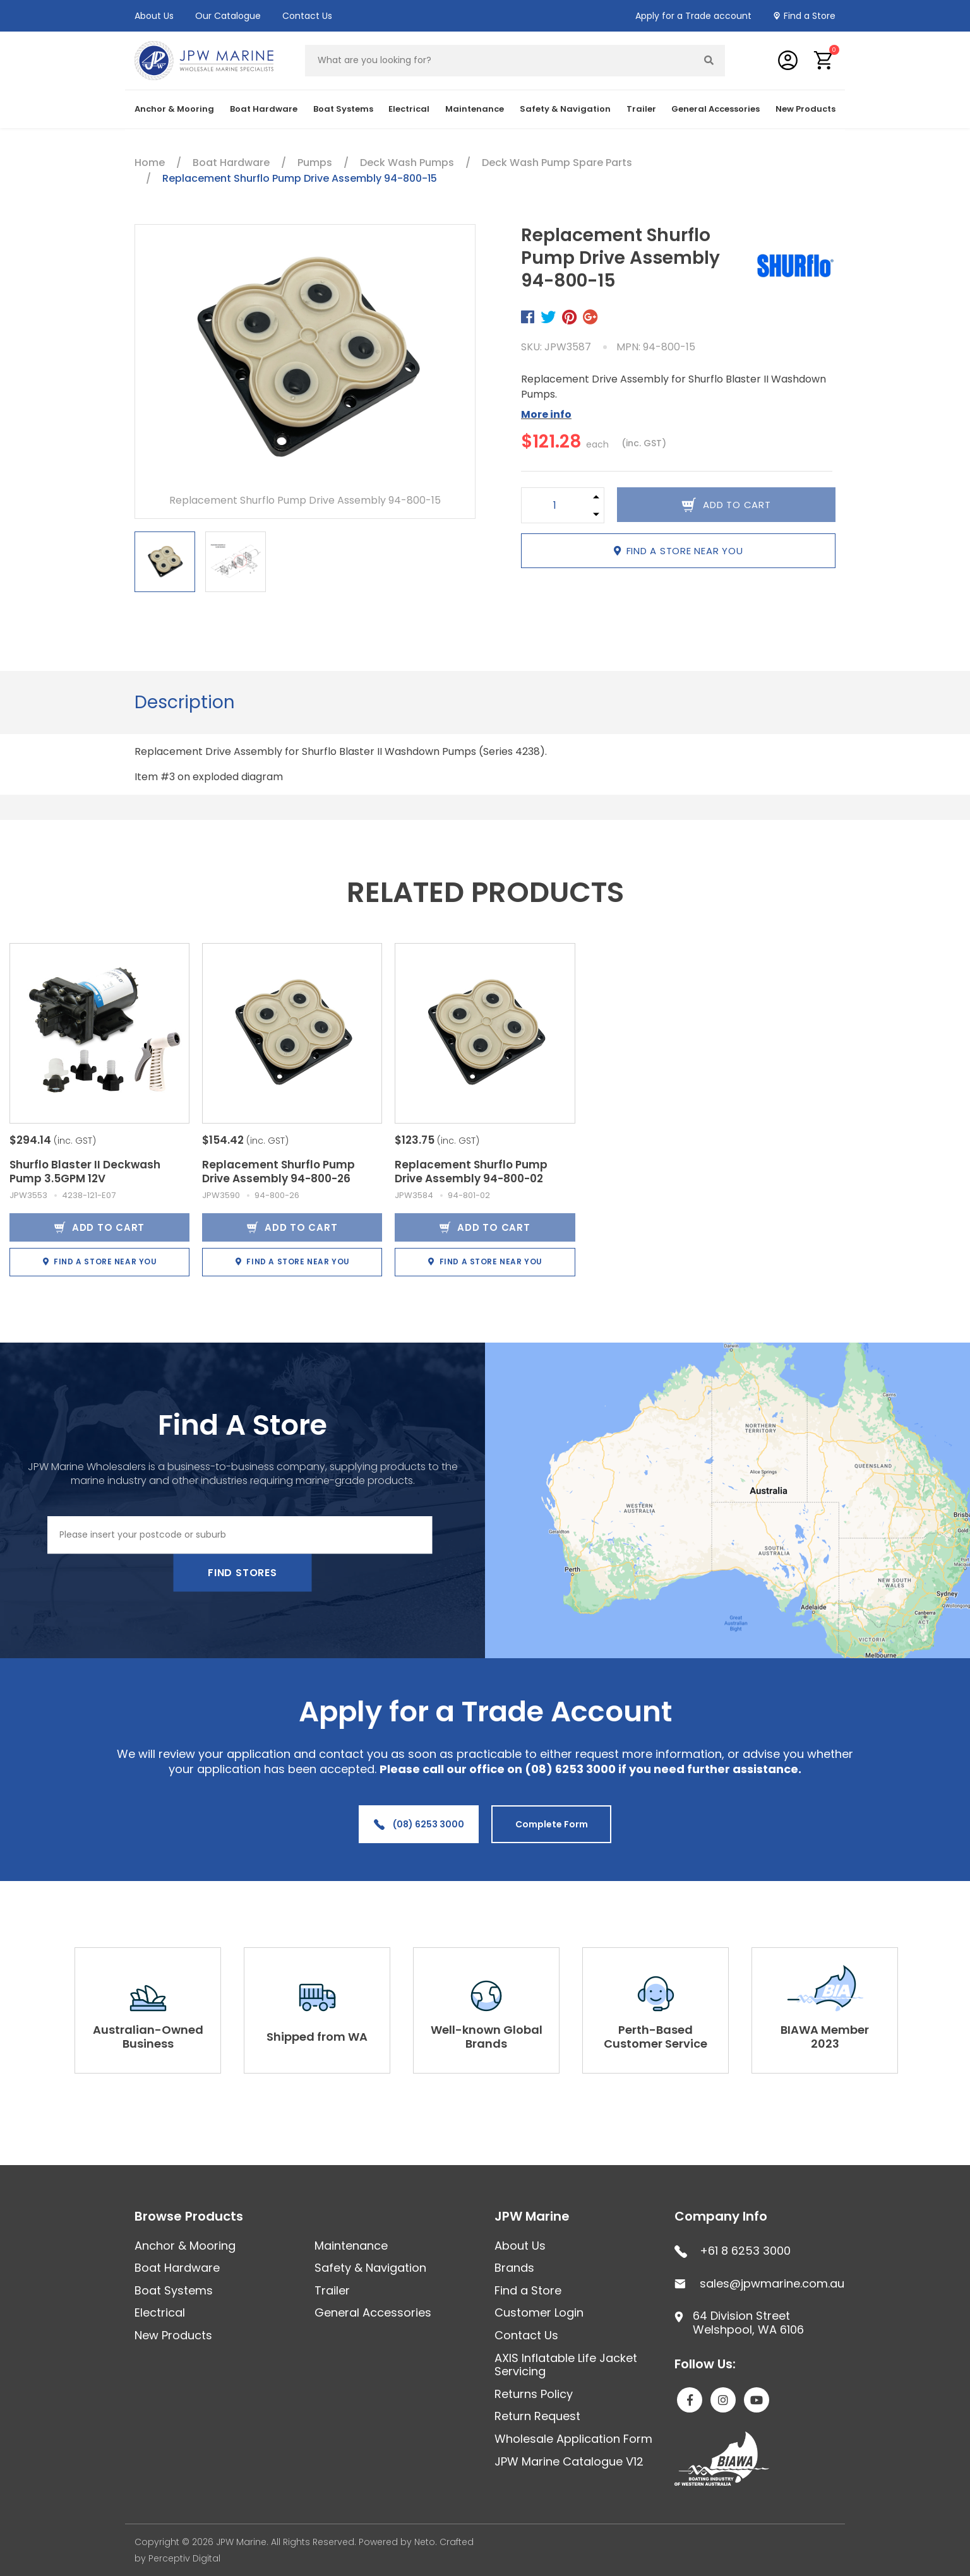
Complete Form (551, 1824)
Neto (424, 2542)
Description (185, 702)
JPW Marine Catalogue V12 (569, 2461)
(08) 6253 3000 (419, 1824)
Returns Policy (533, 2394)
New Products (805, 109)
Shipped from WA (317, 2037)
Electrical (408, 109)
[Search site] (709, 60)
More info (546, 414)
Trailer (641, 109)
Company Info (720, 2216)
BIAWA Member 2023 (825, 2036)
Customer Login (539, 2312)
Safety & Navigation (565, 109)
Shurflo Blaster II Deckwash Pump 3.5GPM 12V (84, 1171)
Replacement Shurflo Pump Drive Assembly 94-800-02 (471, 1171)
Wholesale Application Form (573, 2439)
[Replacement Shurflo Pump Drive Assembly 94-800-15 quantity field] (555, 505)
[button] (823, 60)
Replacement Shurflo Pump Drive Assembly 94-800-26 (278, 1171)
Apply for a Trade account (693, 15)
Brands (514, 2268)
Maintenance (474, 109)
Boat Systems (343, 109)
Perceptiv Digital (184, 2558)
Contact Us (307, 15)
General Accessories (715, 109)
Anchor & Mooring (174, 109)
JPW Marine (532, 2216)
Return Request (537, 2416)
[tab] (184, 702)
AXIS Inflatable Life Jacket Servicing (565, 2365)
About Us (154, 15)
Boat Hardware (263, 109)
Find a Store (809, 15)
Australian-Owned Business (148, 2036)
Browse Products (189, 2216)
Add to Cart (99, 1227)
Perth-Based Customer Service (655, 2036)
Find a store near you (678, 550)
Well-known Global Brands (486, 2036)
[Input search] (499, 60)
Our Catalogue (228, 15)
